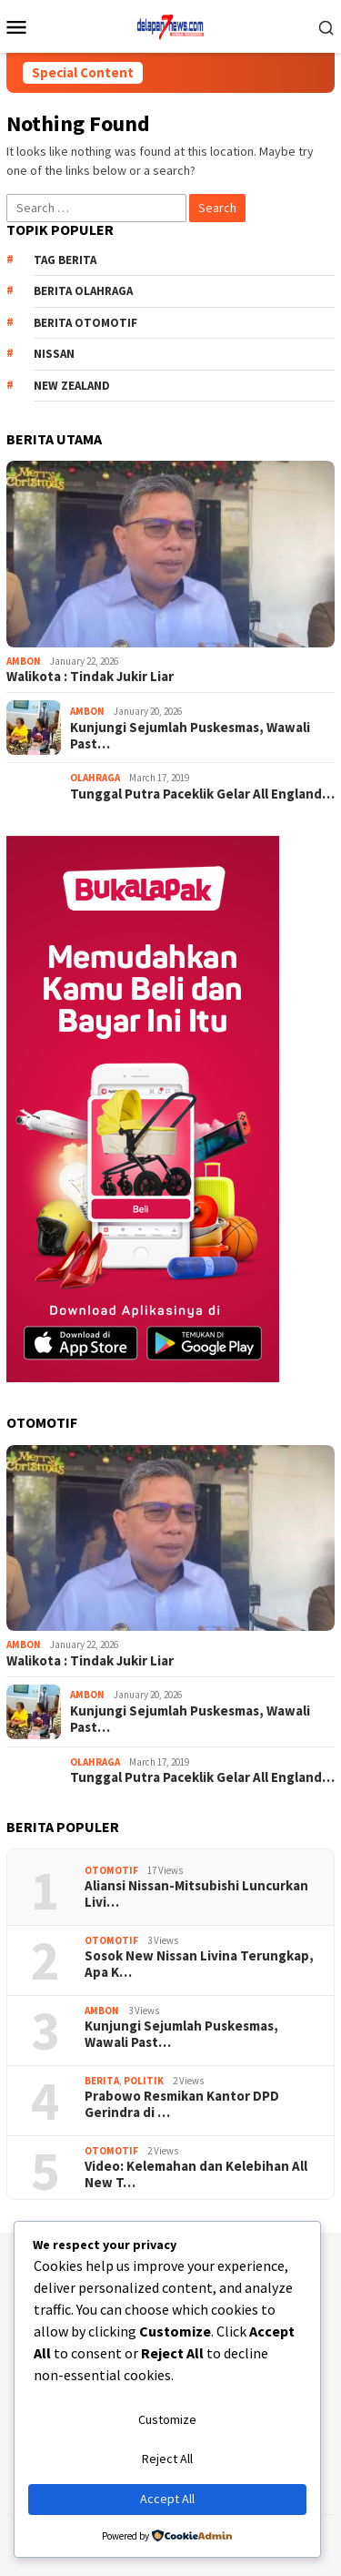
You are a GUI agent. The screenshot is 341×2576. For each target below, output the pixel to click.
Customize (167, 2419)
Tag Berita (65, 260)
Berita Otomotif (85, 323)
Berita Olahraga (83, 291)
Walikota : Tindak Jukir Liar (90, 676)
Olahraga (95, 777)
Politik (144, 2080)
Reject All (167, 2458)
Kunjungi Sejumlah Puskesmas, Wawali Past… (190, 735)
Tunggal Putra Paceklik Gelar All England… (202, 794)
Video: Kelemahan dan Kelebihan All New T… (196, 2174)
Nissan (54, 353)
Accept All (167, 2498)
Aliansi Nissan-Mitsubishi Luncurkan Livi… (196, 1894)
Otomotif (111, 1870)
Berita (102, 2080)
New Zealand (72, 385)
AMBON (23, 661)
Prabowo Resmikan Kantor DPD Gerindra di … (182, 2104)
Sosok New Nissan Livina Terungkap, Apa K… (199, 1964)
